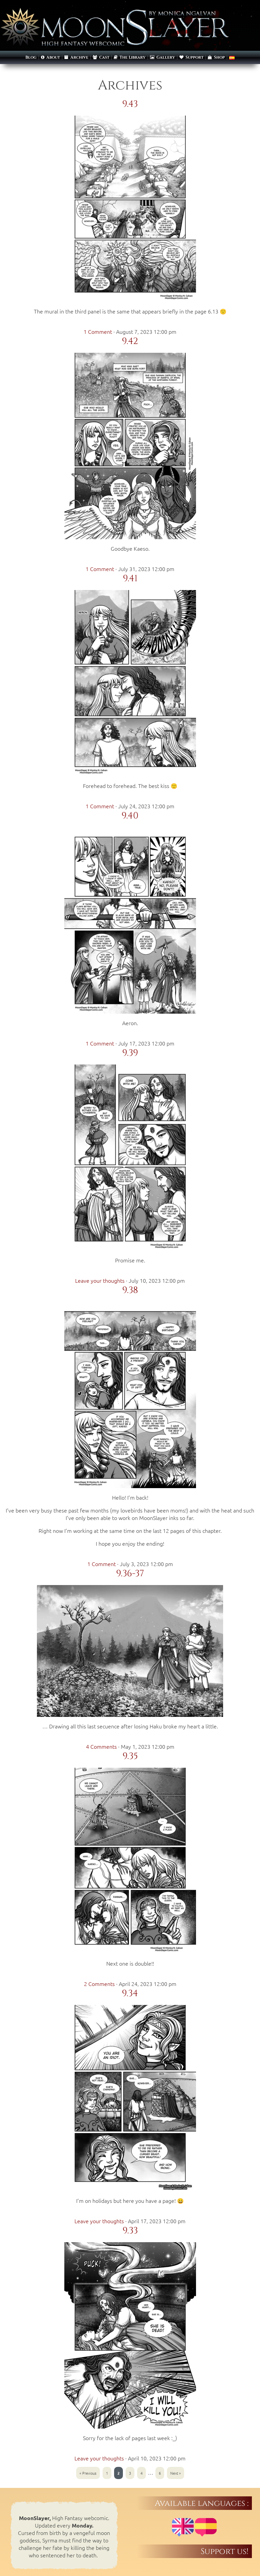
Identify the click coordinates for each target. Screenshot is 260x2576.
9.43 (130, 104)
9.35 (130, 1756)
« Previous (88, 2473)
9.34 (130, 1993)
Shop (216, 57)
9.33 (130, 2231)
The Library (130, 57)
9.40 (130, 816)
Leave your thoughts (100, 1280)
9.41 (130, 578)
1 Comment (98, 331)
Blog (31, 57)
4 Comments (101, 1746)
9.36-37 (130, 1573)
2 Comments (99, 1983)
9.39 (130, 1053)
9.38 (130, 1290)
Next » (175, 2473)
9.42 (130, 341)
